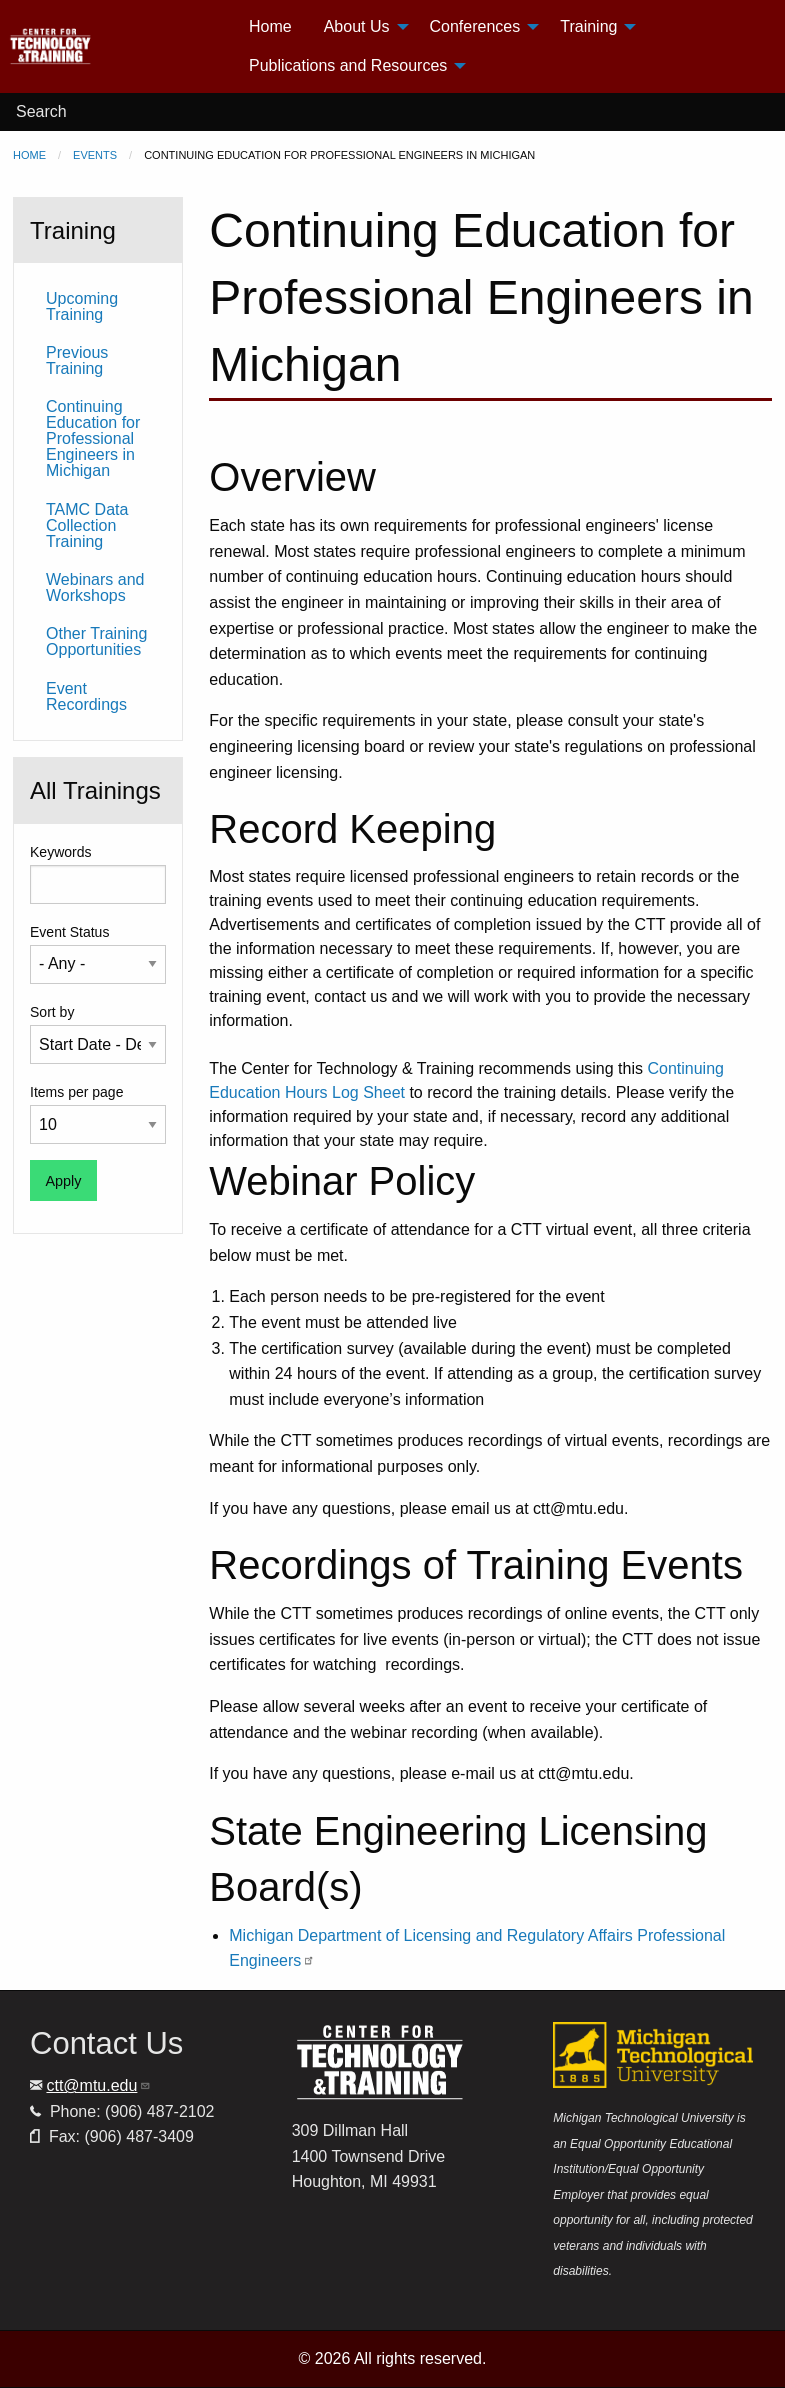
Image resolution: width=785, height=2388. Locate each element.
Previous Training (77, 360)
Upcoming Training (82, 306)
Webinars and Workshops (95, 587)
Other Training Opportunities (96, 641)
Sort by (52, 1012)
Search (41, 111)
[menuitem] (120, 46)
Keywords (60, 852)
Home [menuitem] (270, 26)
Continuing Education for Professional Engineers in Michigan (93, 438)
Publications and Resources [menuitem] (348, 65)
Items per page (76, 1092)
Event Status (69, 932)
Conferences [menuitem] (475, 26)
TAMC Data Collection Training (87, 525)
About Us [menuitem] (357, 26)
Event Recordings (86, 696)
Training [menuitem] (588, 26)
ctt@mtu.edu (98, 2085)
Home (29, 155)
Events (95, 155)
